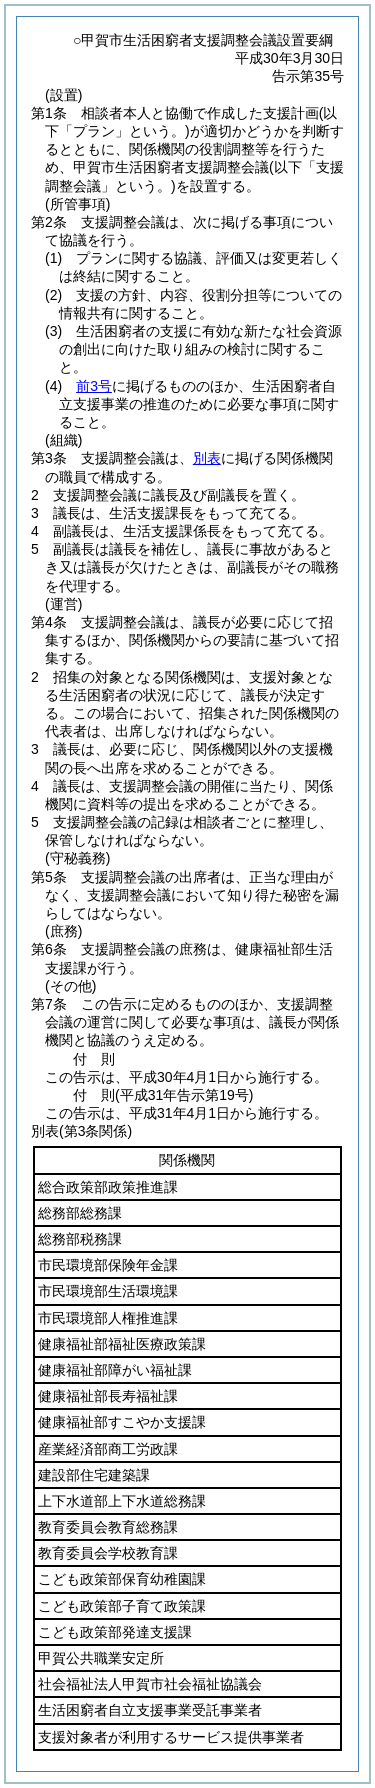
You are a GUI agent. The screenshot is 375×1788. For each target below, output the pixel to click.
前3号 (94, 386)
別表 (207, 458)
